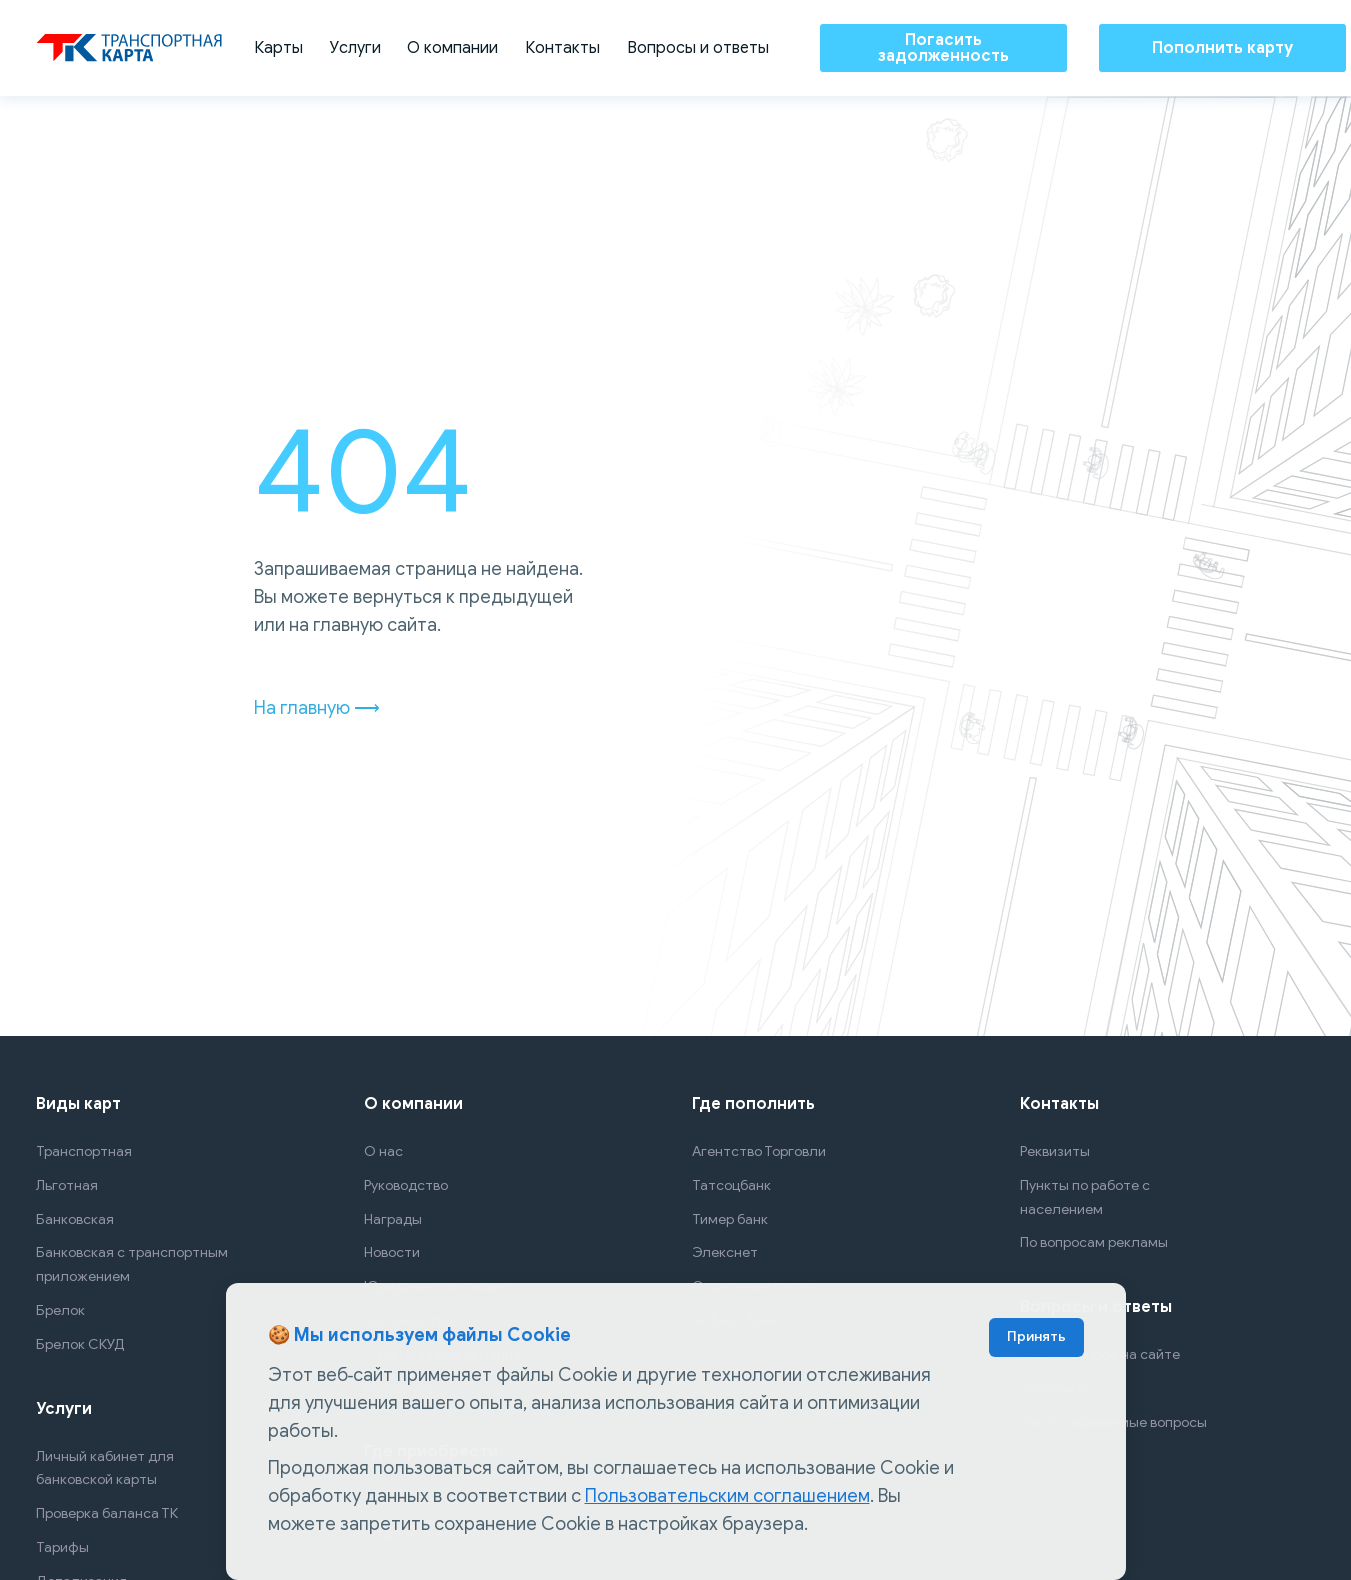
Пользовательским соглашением (727, 1496)
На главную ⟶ (317, 708)
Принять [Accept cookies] (1036, 1336)
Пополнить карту (1222, 48)
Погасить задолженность (943, 48)
